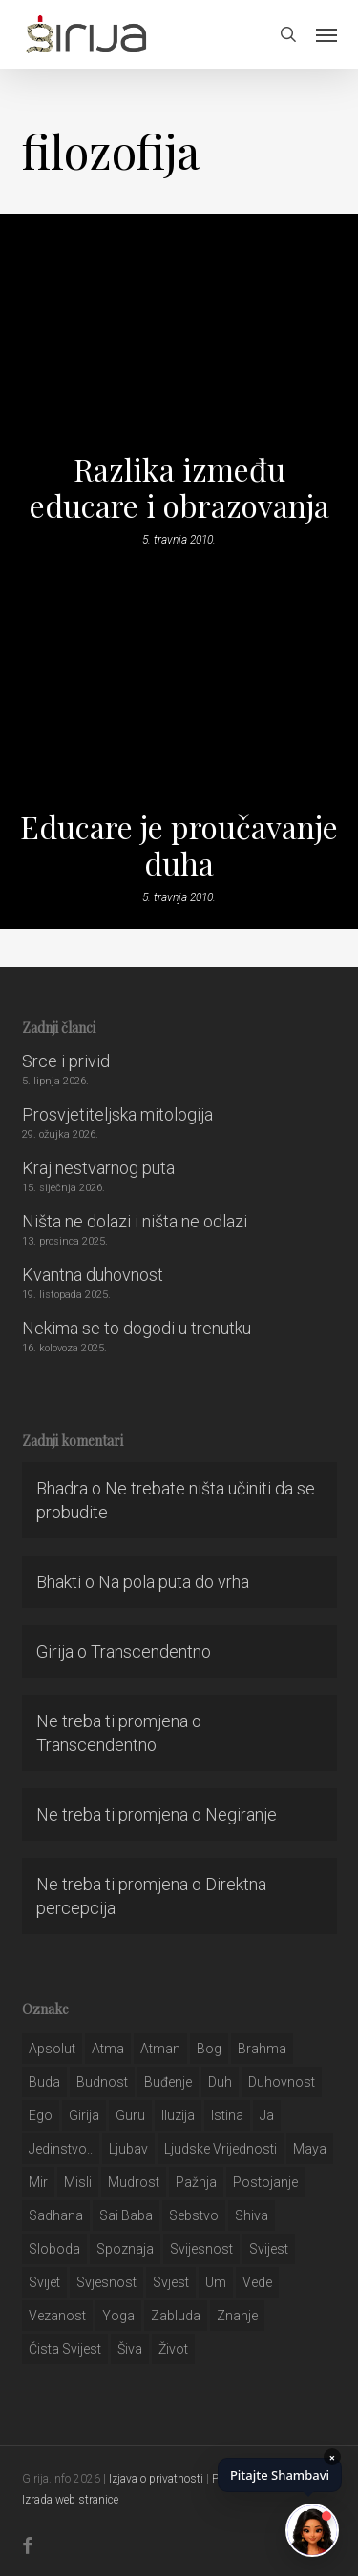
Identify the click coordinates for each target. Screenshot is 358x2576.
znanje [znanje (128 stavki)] (237, 2315)
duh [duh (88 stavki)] (220, 2082)
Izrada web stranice (70, 2499)
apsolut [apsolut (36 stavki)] (52, 2048)
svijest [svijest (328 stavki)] (268, 2249)
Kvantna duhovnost (92, 1275)
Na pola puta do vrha (173, 1582)
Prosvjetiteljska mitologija (117, 1114)
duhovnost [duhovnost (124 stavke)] (281, 2082)
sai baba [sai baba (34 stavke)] (126, 2215)
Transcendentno (151, 1651)
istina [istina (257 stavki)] (227, 2115)
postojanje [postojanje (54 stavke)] (265, 2182)
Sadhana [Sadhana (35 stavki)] (56, 2215)
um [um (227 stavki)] (215, 2282)
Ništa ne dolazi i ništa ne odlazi (134, 1221)
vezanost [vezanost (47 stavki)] (57, 2315)
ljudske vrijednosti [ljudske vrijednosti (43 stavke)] (220, 2148)
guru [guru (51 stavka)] (130, 2115)
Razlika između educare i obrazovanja (179, 487)
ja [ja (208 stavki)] (267, 2115)
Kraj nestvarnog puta (98, 1168)
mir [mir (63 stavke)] (38, 2182)
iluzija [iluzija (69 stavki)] (178, 2115)
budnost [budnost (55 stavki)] (102, 2082)
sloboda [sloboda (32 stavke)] (54, 2249)
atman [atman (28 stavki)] (160, 2048)
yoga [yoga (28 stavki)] (118, 2315)
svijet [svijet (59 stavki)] (44, 2282)
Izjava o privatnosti (156, 2478)
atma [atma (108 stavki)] (108, 2048)
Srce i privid (66, 1061)
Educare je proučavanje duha (179, 845)
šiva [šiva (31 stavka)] (129, 2349)
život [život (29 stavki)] (173, 2349)
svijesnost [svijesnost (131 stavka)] (201, 2249)
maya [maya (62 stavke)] (309, 2148)
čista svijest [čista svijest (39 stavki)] (65, 2349)
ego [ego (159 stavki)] (41, 2115)
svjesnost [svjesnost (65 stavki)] (106, 2282)
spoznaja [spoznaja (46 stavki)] (125, 2249)
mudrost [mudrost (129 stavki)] (133, 2182)
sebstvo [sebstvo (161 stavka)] (194, 2215)
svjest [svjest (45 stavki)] (171, 2282)
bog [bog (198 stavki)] (209, 2048)
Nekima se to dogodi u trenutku (136, 1328)
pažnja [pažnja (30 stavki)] (196, 2182)
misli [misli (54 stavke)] (78, 2182)
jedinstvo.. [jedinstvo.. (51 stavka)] (61, 2148)
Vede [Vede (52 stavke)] (257, 2282)
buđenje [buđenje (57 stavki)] (168, 2082)
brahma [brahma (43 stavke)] (262, 2048)
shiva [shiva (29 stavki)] (251, 2215)
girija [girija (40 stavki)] (84, 2115)
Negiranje (241, 1814)
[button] (326, 34)
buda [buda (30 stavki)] (44, 2082)
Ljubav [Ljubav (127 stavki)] (128, 2148)
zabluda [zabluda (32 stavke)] (175, 2315)
